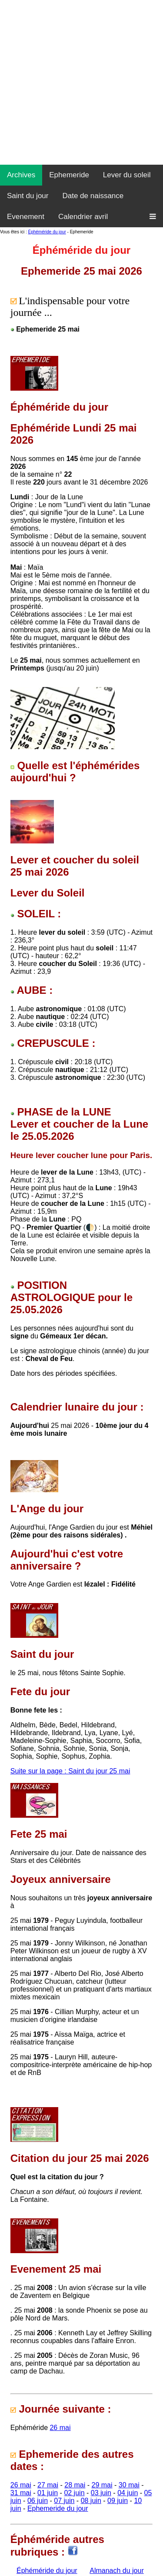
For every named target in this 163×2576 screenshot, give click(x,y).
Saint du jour (27, 196)
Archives (21, 175)
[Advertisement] (81, 81)
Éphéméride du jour (47, 231)
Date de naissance (92, 196)
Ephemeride (69, 175)
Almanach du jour (117, 2570)
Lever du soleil (127, 175)
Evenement (25, 216)
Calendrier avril (83, 216)
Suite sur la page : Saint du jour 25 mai (70, 1771)
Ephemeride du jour (57, 2508)
